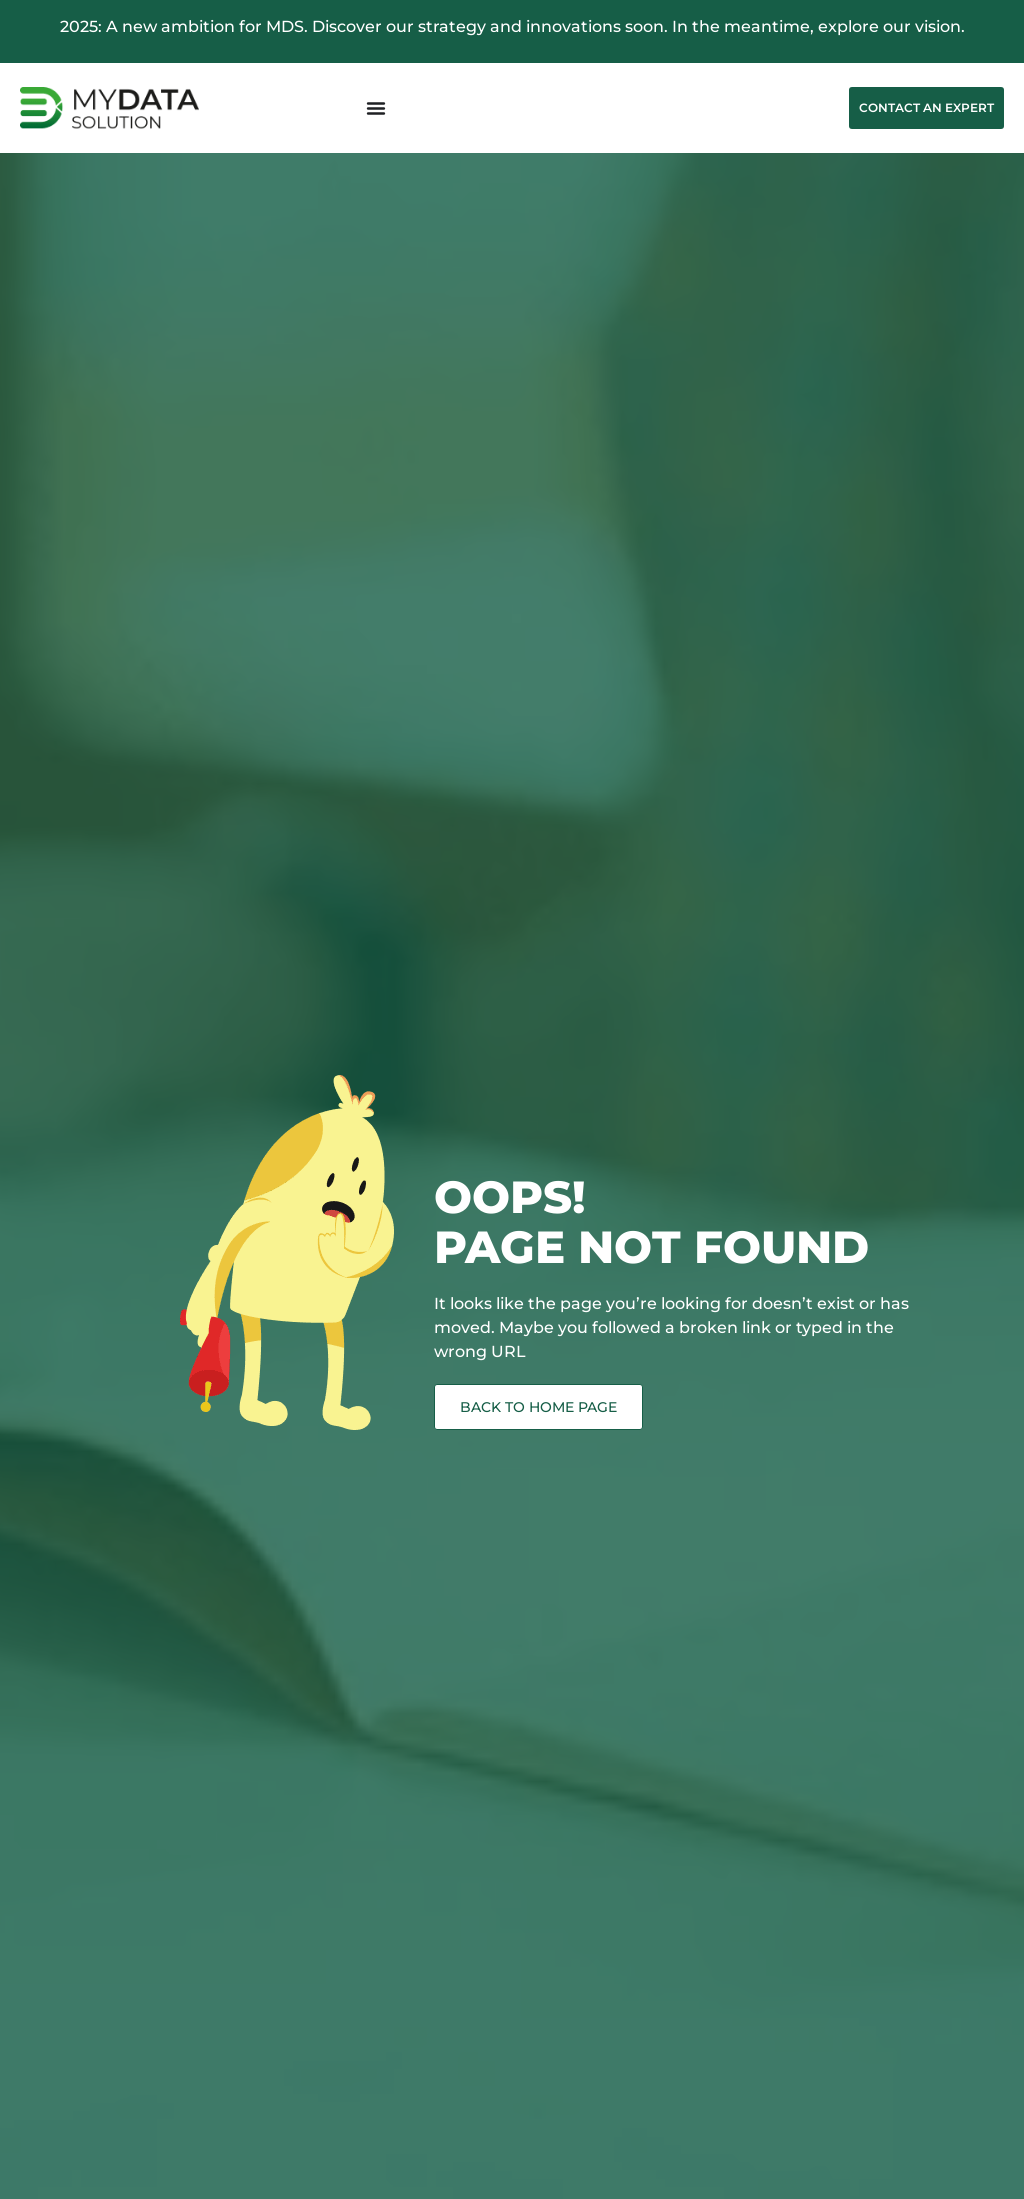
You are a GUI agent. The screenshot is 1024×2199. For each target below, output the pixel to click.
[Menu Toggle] (376, 108)
